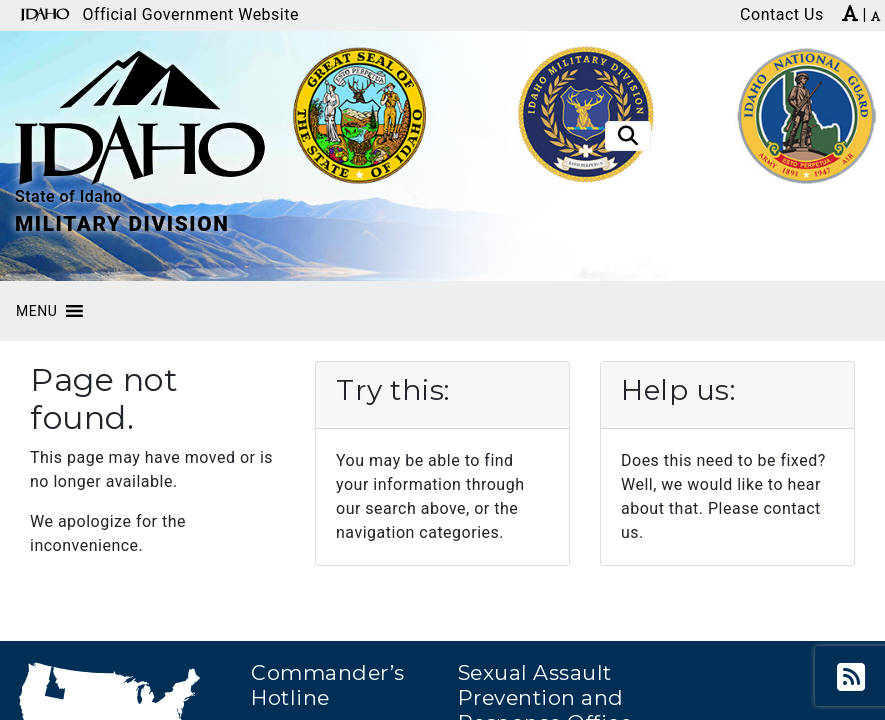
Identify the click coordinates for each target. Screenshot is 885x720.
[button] (36, 311)
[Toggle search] (628, 136)
